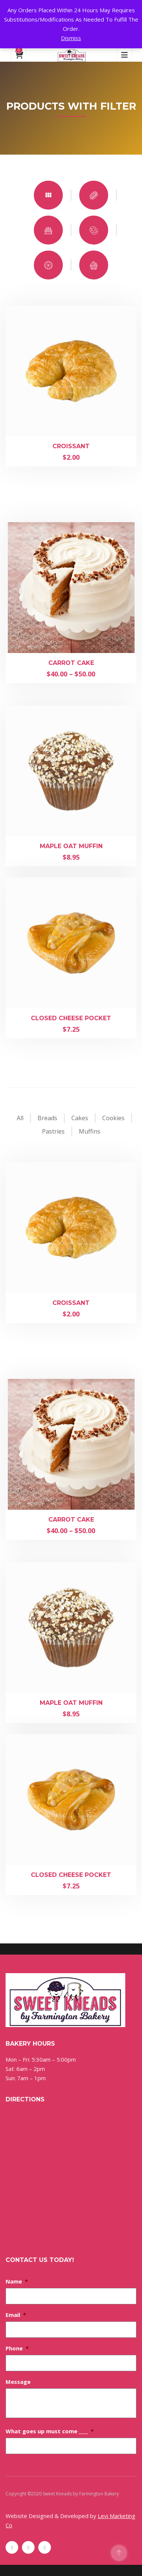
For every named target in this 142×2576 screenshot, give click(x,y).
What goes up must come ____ (50, 2431)
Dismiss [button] (71, 38)
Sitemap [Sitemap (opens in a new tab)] (14, 2503)
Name (17, 2281)
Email (16, 2314)
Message (18, 2381)
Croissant (71, 446)
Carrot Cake (71, 662)
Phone (17, 2348)
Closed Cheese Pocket (71, 1018)
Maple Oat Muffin (71, 846)
